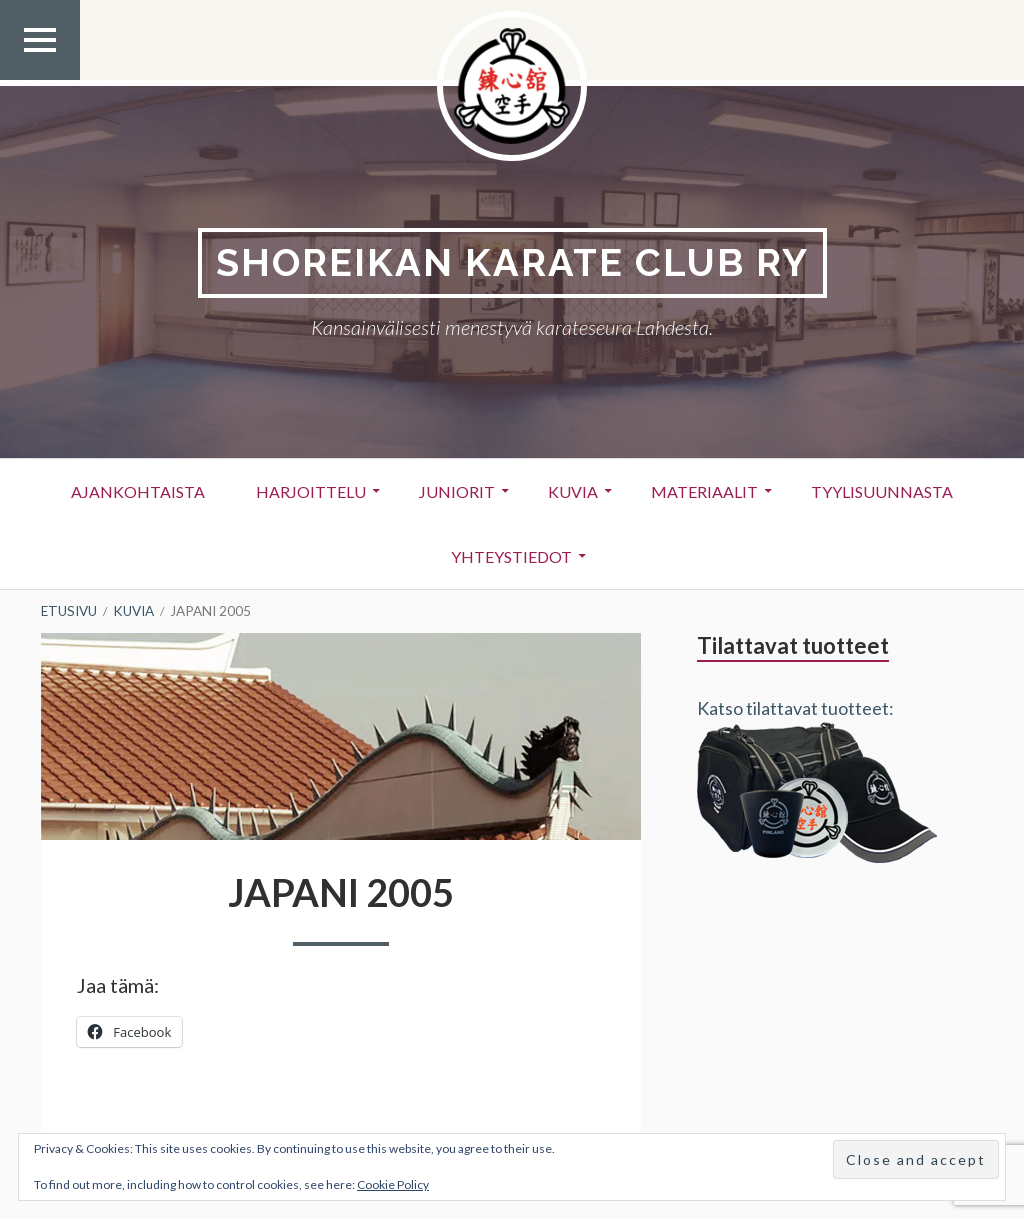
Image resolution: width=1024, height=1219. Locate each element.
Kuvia (573, 491)
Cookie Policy (393, 1184)
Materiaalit (704, 491)
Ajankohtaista (138, 491)
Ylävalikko (40, 79)
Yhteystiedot (511, 556)
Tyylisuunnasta (882, 491)
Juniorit (457, 491)
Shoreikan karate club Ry (512, 262)
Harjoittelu (311, 491)
